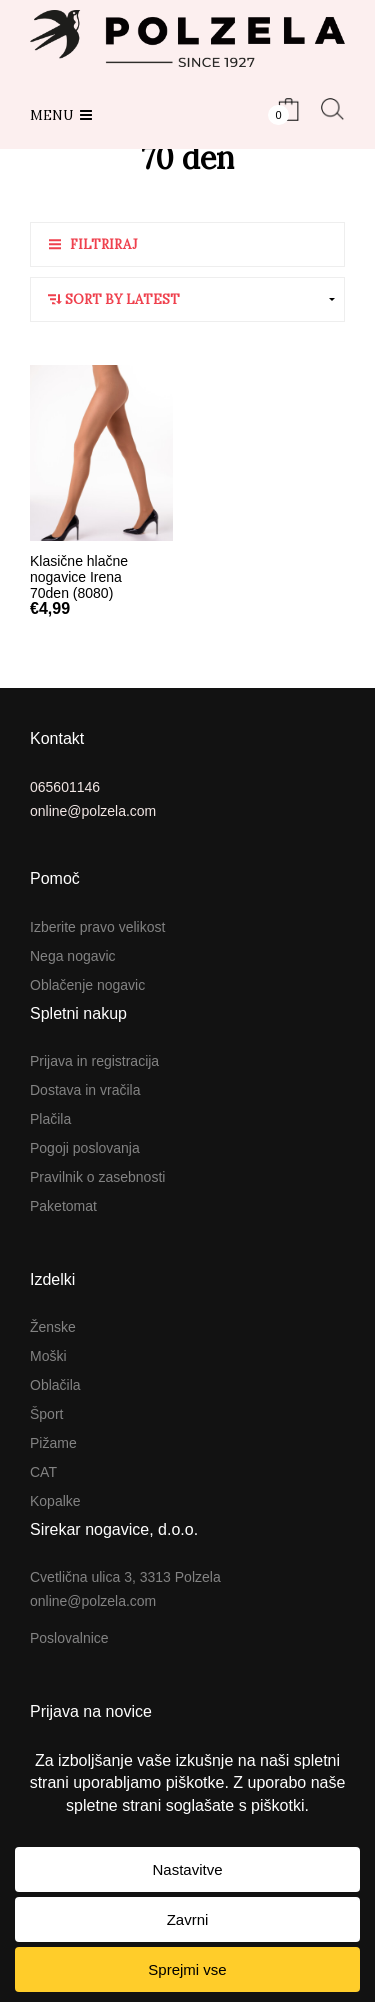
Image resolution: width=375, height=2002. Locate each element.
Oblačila (55, 1385)
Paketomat (63, 1206)
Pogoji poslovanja (85, 1148)
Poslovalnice (69, 1638)
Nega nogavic (73, 956)
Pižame (53, 1443)
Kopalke (55, 1501)
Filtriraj (103, 244)
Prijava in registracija (94, 1061)
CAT (43, 1472)
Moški (48, 1356)
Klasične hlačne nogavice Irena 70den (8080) (79, 577)
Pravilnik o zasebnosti (97, 1177)
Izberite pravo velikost (97, 927)
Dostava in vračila (85, 1090)
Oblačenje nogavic (87, 985)
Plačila (50, 1119)
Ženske (53, 1327)
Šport (46, 1414)
